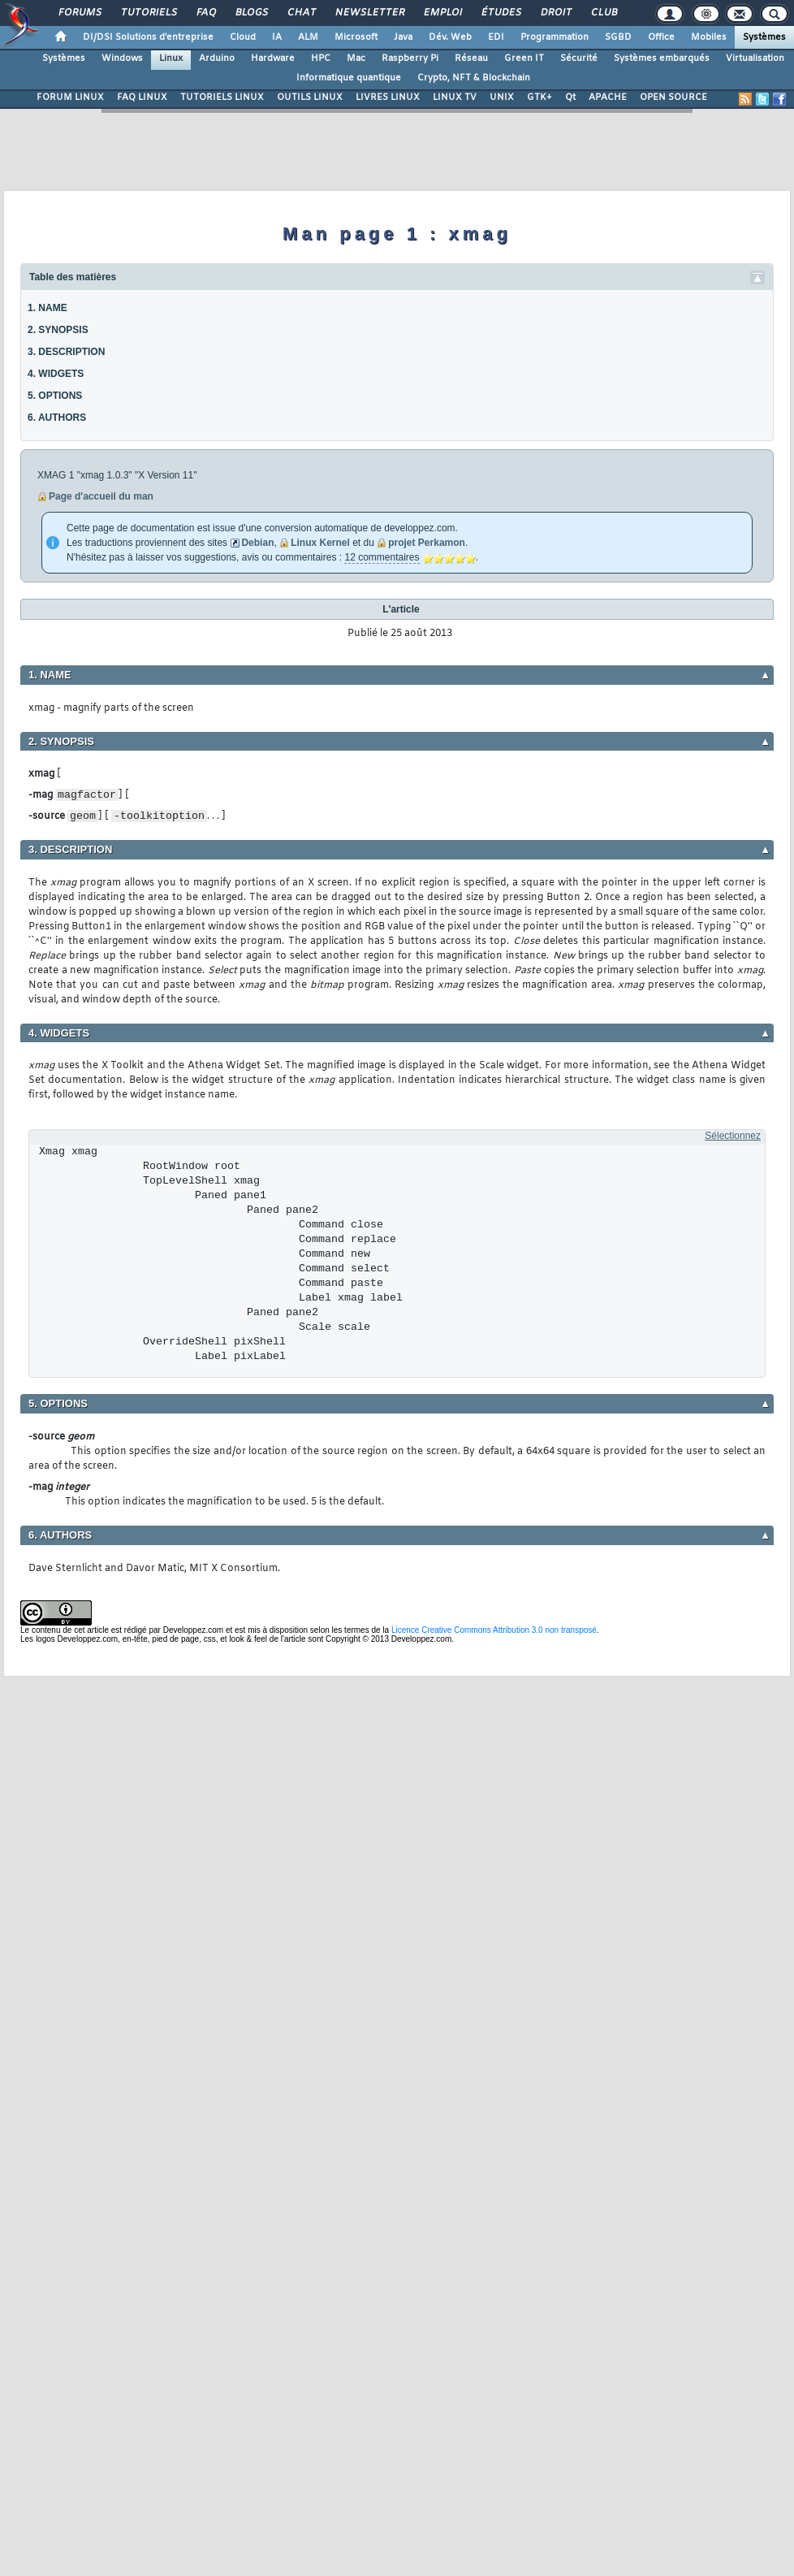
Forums (79, 12)
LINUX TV (455, 97)
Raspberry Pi (410, 58)
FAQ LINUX (142, 97)
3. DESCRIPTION (66, 351)
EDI (496, 37)
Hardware (273, 58)
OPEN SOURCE (673, 97)
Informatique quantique (348, 78)
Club (603, 12)
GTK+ (539, 97)
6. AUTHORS (57, 417)
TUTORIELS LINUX (222, 97)
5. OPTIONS (55, 395)
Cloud (243, 37)
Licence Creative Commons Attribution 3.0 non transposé (494, 1630)
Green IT (524, 58)
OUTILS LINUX (310, 97)
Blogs (251, 12)
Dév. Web (450, 37)
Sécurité (579, 58)
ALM (308, 37)
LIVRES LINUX (388, 97)
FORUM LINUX (70, 97)
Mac (356, 58)
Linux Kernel (320, 542)
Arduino (217, 58)
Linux (171, 58)
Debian (257, 542)
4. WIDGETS (56, 373)
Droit (555, 12)
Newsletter (369, 12)
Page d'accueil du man (101, 496)
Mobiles (709, 37)
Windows (122, 58)
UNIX (502, 97)
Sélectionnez (733, 1135)
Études (500, 12)
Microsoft (356, 37)
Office (661, 37)
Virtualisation (755, 58)
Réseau (471, 58)
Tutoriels (148, 12)
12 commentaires (381, 557)
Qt (570, 97)
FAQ (205, 12)
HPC (320, 58)
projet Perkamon (426, 542)
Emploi (442, 12)
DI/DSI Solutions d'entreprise (148, 37)
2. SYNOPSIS (58, 330)
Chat (301, 12)
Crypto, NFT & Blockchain (473, 78)
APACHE (608, 97)
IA (277, 37)
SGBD (618, 37)
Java (403, 37)
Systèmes (764, 37)
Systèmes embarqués (662, 58)
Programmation (554, 37)
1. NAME (47, 308)
